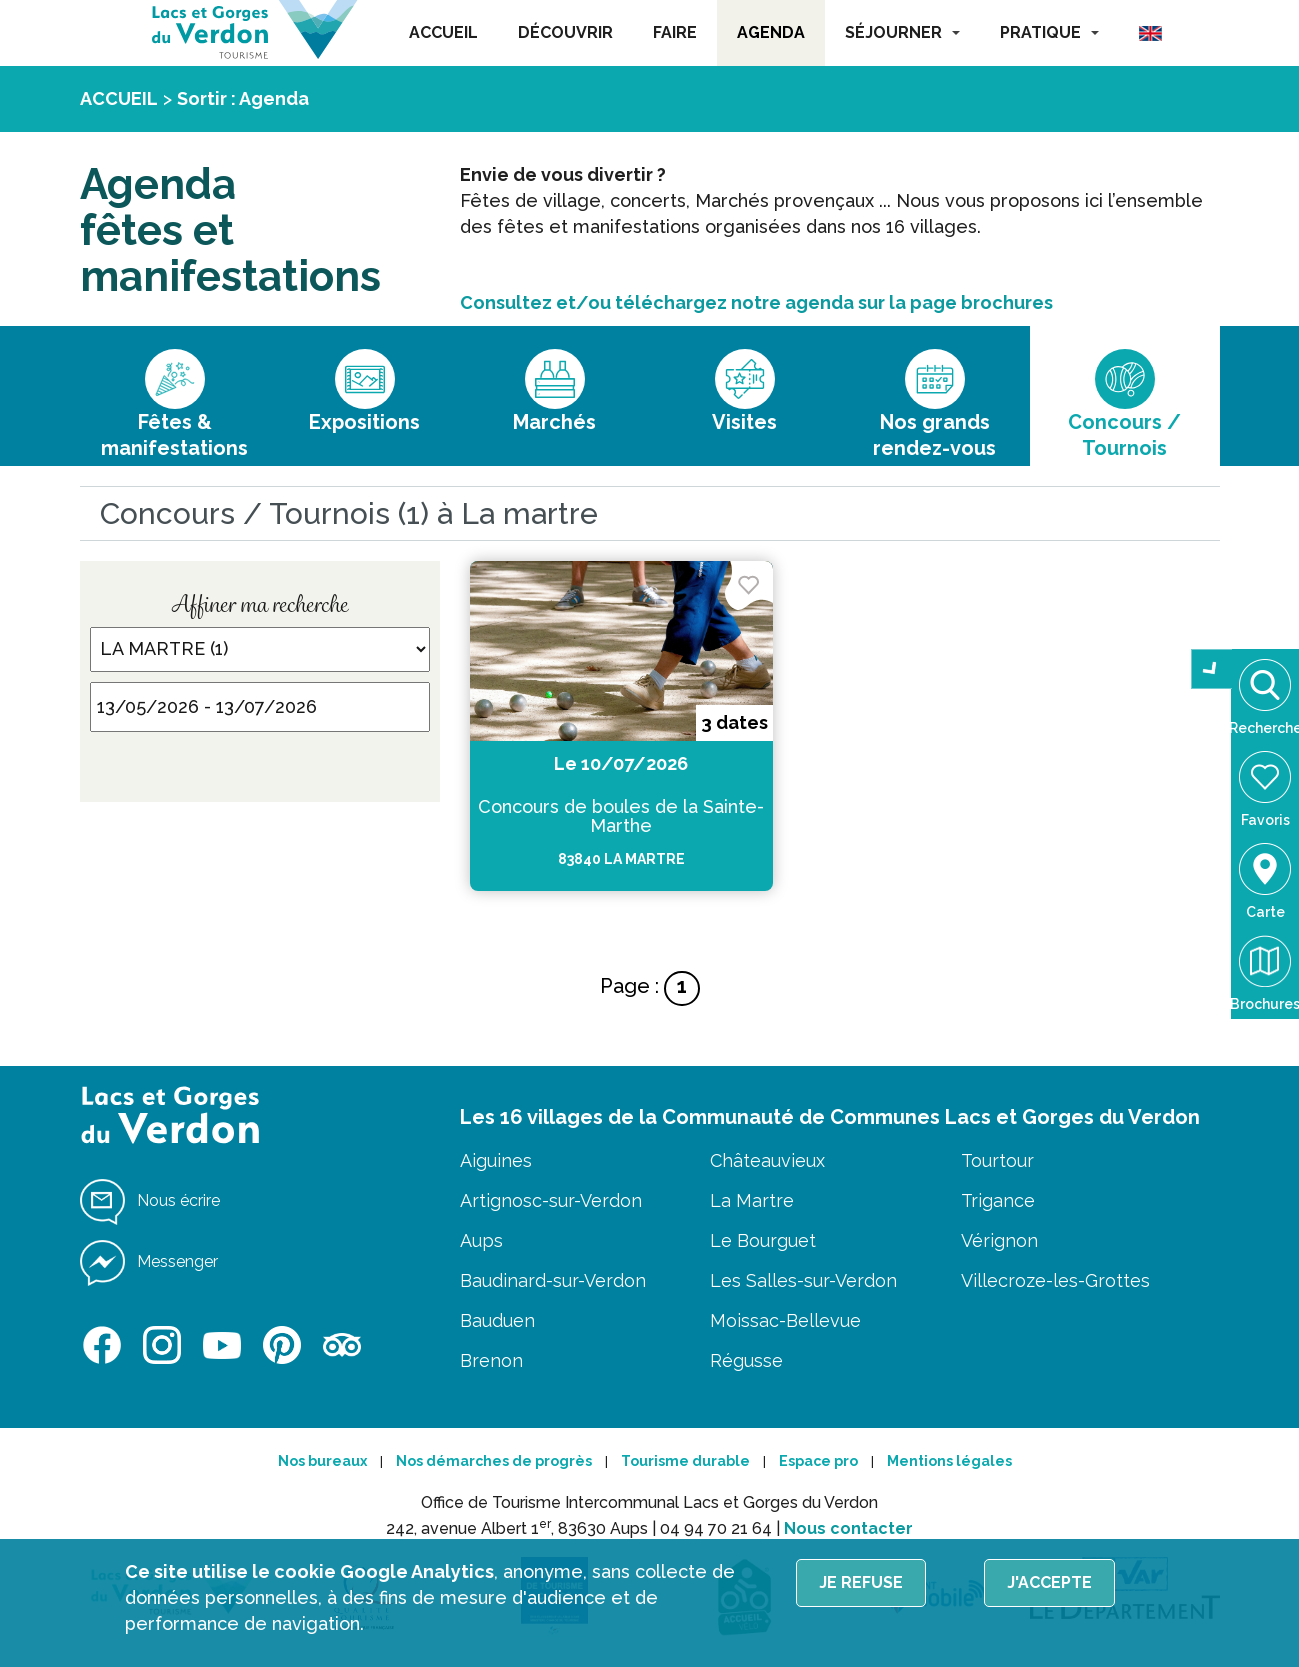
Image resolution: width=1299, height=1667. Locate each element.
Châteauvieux (767, 1160)
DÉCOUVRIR (565, 32)
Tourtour (997, 1160)
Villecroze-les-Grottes (1055, 1280)
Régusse (746, 1360)
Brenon (491, 1360)
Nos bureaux (322, 1461)
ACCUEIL (443, 32)
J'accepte (1049, 1582)
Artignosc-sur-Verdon (551, 1200)
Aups (481, 1240)
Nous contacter (848, 1528)
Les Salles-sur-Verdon (803, 1280)
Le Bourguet (763, 1240)
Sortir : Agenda (243, 98)
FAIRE (675, 32)
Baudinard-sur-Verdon (553, 1280)
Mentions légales (949, 1461)
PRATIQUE (1049, 32)
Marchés (554, 422)
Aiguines (496, 1160)
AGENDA (771, 32)
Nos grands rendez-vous (934, 435)
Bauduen (497, 1320)
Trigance (998, 1200)
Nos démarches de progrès (494, 1461)
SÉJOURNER (902, 32)
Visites (744, 422)
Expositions (364, 422)
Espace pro (818, 1461)
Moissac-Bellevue (785, 1320)
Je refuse (861, 1582)
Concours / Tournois (1124, 435)
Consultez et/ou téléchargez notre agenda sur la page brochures (756, 302)
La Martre (752, 1200)
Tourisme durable (685, 1461)
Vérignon (999, 1240)
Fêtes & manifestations (174, 435)
